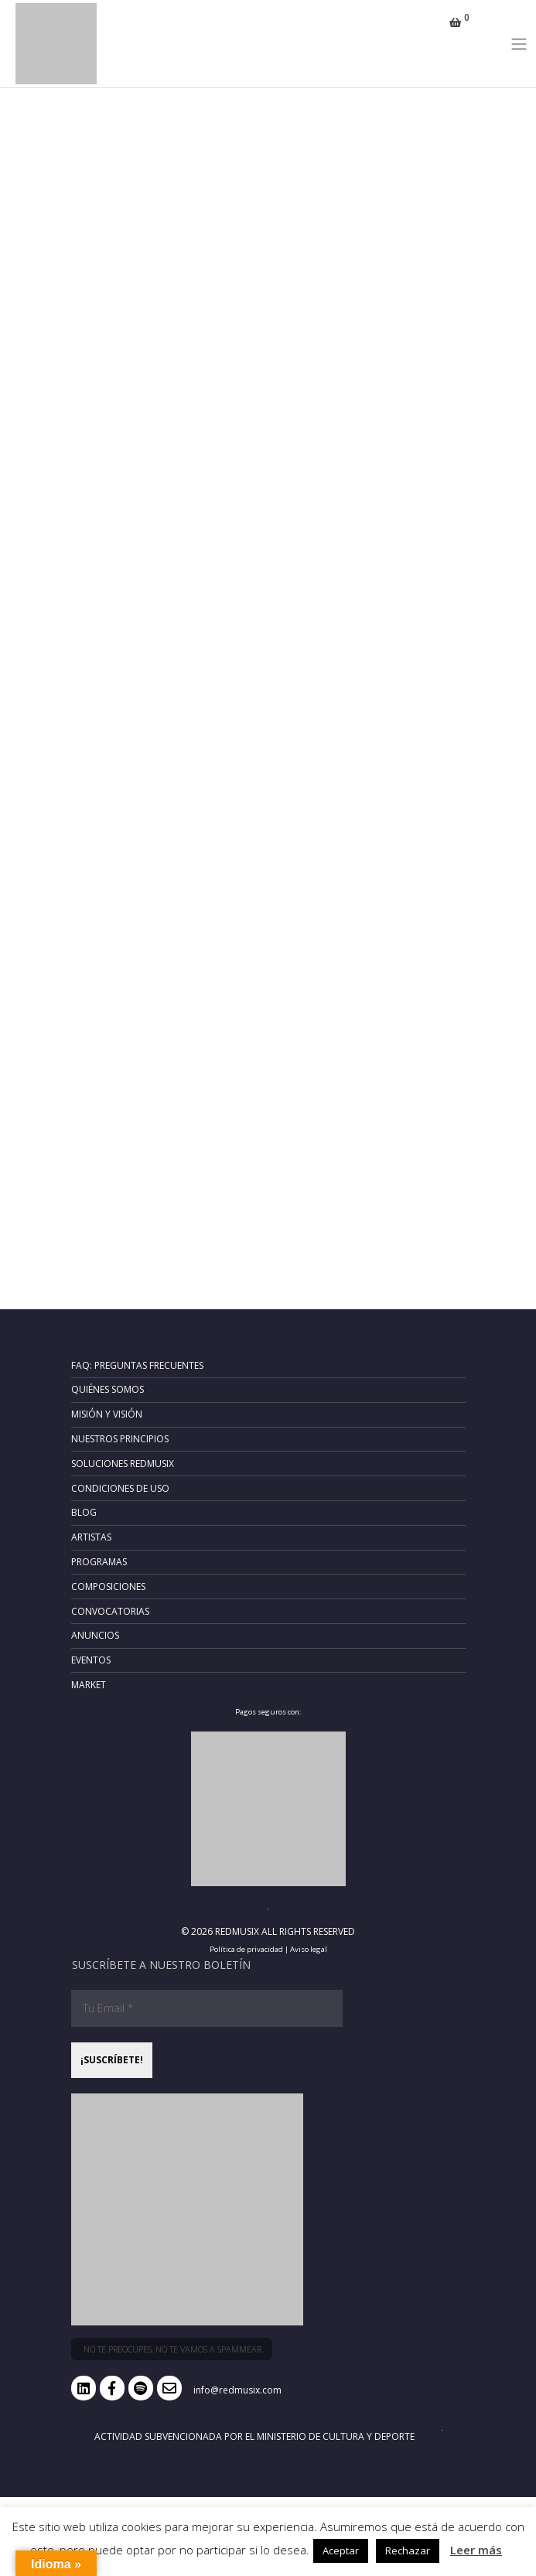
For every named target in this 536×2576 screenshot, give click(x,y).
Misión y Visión (106, 1414)
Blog (84, 1512)
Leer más (476, 2549)
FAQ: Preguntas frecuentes (137, 1365)
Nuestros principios (120, 1438)
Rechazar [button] (407, 2550)
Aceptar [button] (341, 2550)
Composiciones (108, 1586)
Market (88, 1684)
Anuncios (95, 1635)
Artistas (91, 1537)
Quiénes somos (107, 1389)
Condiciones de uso (120, 1488)
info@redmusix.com (237, 2390)
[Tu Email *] (207, 2008)
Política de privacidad (246, 1949)
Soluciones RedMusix (122, 1463)
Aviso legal (308, 1949)
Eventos (91, 1660)
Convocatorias (110, 1611)
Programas (99, 1561)
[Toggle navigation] (519, 43)
